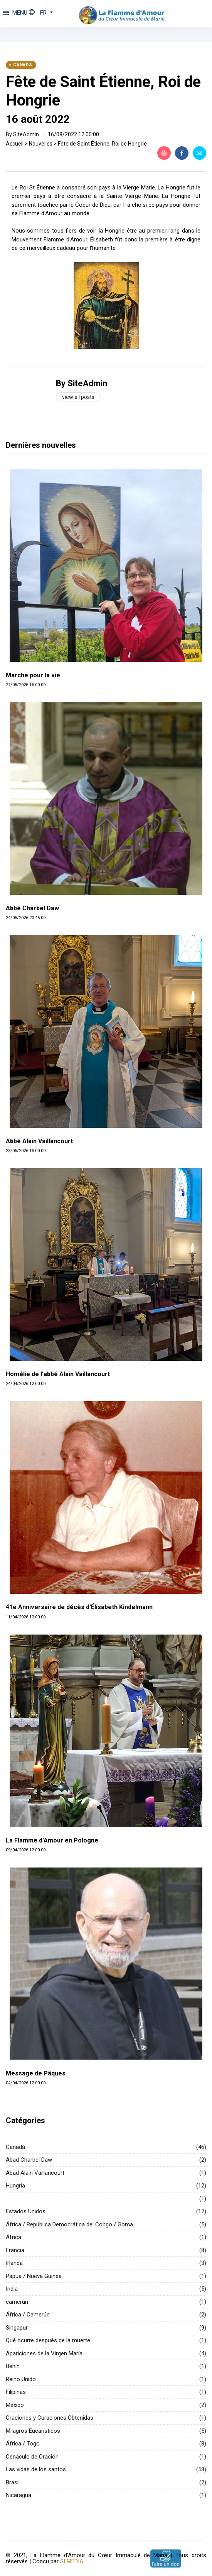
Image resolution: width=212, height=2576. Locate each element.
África (13, 2237)
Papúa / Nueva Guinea (34, 2276)
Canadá (15, 2147)
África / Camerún (28, 2314)
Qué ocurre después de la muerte (48, 2340)
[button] (41, 12)
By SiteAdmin (81, 383)
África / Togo (23, 2443)
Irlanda (14, 2262)
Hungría (15, 2185)
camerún (17, 2301)
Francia (15, 2250)
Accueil (15, 144)
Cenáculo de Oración (32, 2456)
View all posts (78, 397)
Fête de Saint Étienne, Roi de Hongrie (102, 144)
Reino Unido (21, 2379)
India (12, 2288)
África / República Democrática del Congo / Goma (69, 2224)
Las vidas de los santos (36, 2469)
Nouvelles (40, 144)
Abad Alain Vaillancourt (35, 2172)
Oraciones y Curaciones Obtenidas (49, 2417)
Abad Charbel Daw (29, 2159)
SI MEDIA (71, 2561)
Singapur (17, 2327)
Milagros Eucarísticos (33, 2430)
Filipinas (16, 2391)
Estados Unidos (25, 2211)
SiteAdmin (26, 134)
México (15, 2405)
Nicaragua (18, 2495)
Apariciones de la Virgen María (44, 2353)
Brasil (13, 2482)
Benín (13, 2366)
